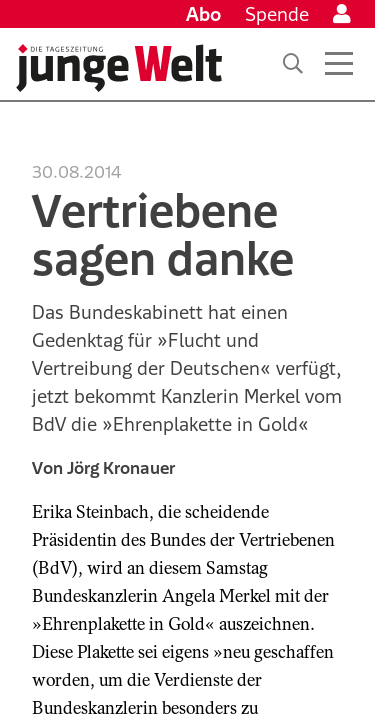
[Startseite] (119, 68)
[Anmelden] (342, 14)
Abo (203, 14)
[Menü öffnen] (339, 64)
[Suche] (293, 64)
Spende (277, 14)
